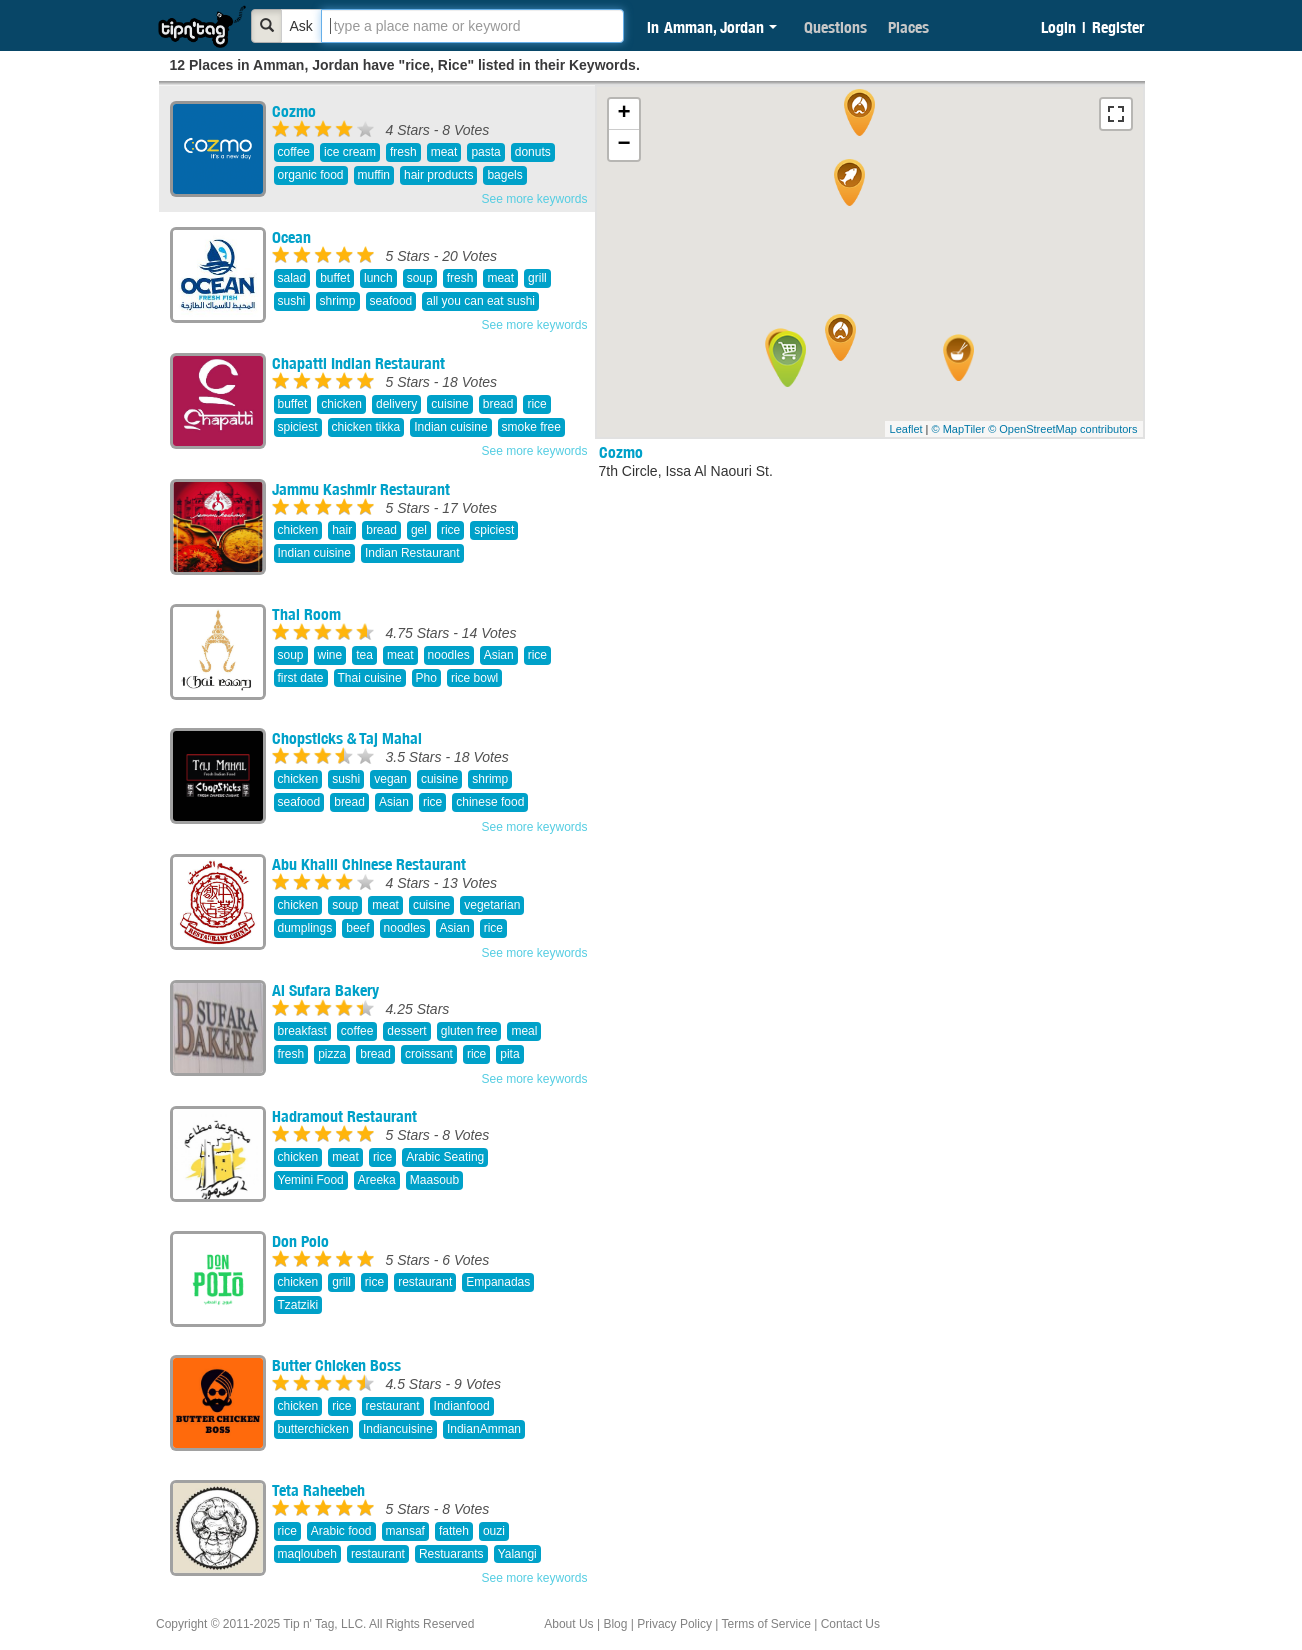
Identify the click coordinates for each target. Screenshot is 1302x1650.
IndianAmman (484, 1429)
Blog (615, 1624)
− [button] (623, 145)
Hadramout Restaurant (344, 1116)
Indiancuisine (398, 1429)
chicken (341, 404)
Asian (499, 655)
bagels (504, 175)
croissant (429, 1054)
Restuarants (451, 1554)
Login (1058, 27)
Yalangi (517, 1554)
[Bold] (267, 26)
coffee (294, 152)
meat (444, 152)
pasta (485, 152)
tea (364, 655)
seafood (391, 301)
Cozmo (294, 111)
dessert (406, 1031)
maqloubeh (307, 1554)
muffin (374, 175)
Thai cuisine (370, 678)
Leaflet (906, 429)
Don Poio (300, 1241)
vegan (390, 779)
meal (524, 1031)
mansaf (405, 1531)
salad (292, 278)
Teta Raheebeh (318, 1490)
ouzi (494, 1531)
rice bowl (474, 678)
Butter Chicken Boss (336, 1365)
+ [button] (623, 114)
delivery (396, 404)
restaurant (425, 1282)
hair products (438, 175)
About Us (568, 1624)
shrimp (338, 301)
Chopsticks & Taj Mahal (347, 738)
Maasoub (434, 1180)
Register (1118, 27)
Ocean (291, 237)
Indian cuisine (450, 427)
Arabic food (341, 1531)
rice (536, 404)
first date (301, 678)
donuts (533, 152)
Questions (835, 27)
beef (357, 928)
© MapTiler (959, 429)
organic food (311, 175)
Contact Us (850, 1624)
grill (537, 278)
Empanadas (498, 1282)
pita (509, 1054)
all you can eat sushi (480, 301)
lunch (378, 278)
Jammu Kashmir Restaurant (361, 489)
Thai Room (306, 614)
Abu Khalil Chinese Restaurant (369, 864)
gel (419, 530)
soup (420, 278)
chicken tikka (366, 427)
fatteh (454, 1531)
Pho (426, 678)
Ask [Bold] (301, 26)
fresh (403, 152)
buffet (335, 278)
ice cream (350, 152)
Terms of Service (765, 1624)
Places (908, 27)
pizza (332, 1054)
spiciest (298, 427)
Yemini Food (311, 1180)
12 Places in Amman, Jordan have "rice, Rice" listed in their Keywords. (405, 65)
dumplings (305, 928)
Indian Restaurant (412, 553)
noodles (449, 655)
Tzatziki (298, 1305)
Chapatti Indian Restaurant (358, 363)
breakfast (302, 1031)
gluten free (469, 1031)
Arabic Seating (445, 1157)
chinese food (490, 802)
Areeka (377, 1180)
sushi (292, 301)
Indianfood (462, 1406)
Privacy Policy (674, 1624)
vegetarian (492, 905)
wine (330, 655)
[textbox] (472, 26)
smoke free (531, 427)
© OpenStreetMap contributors (1062, 429)
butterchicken (313, 1429)
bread (498, 404)
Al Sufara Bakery (325, 990)
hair (342, 530)
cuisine (449, 404)
